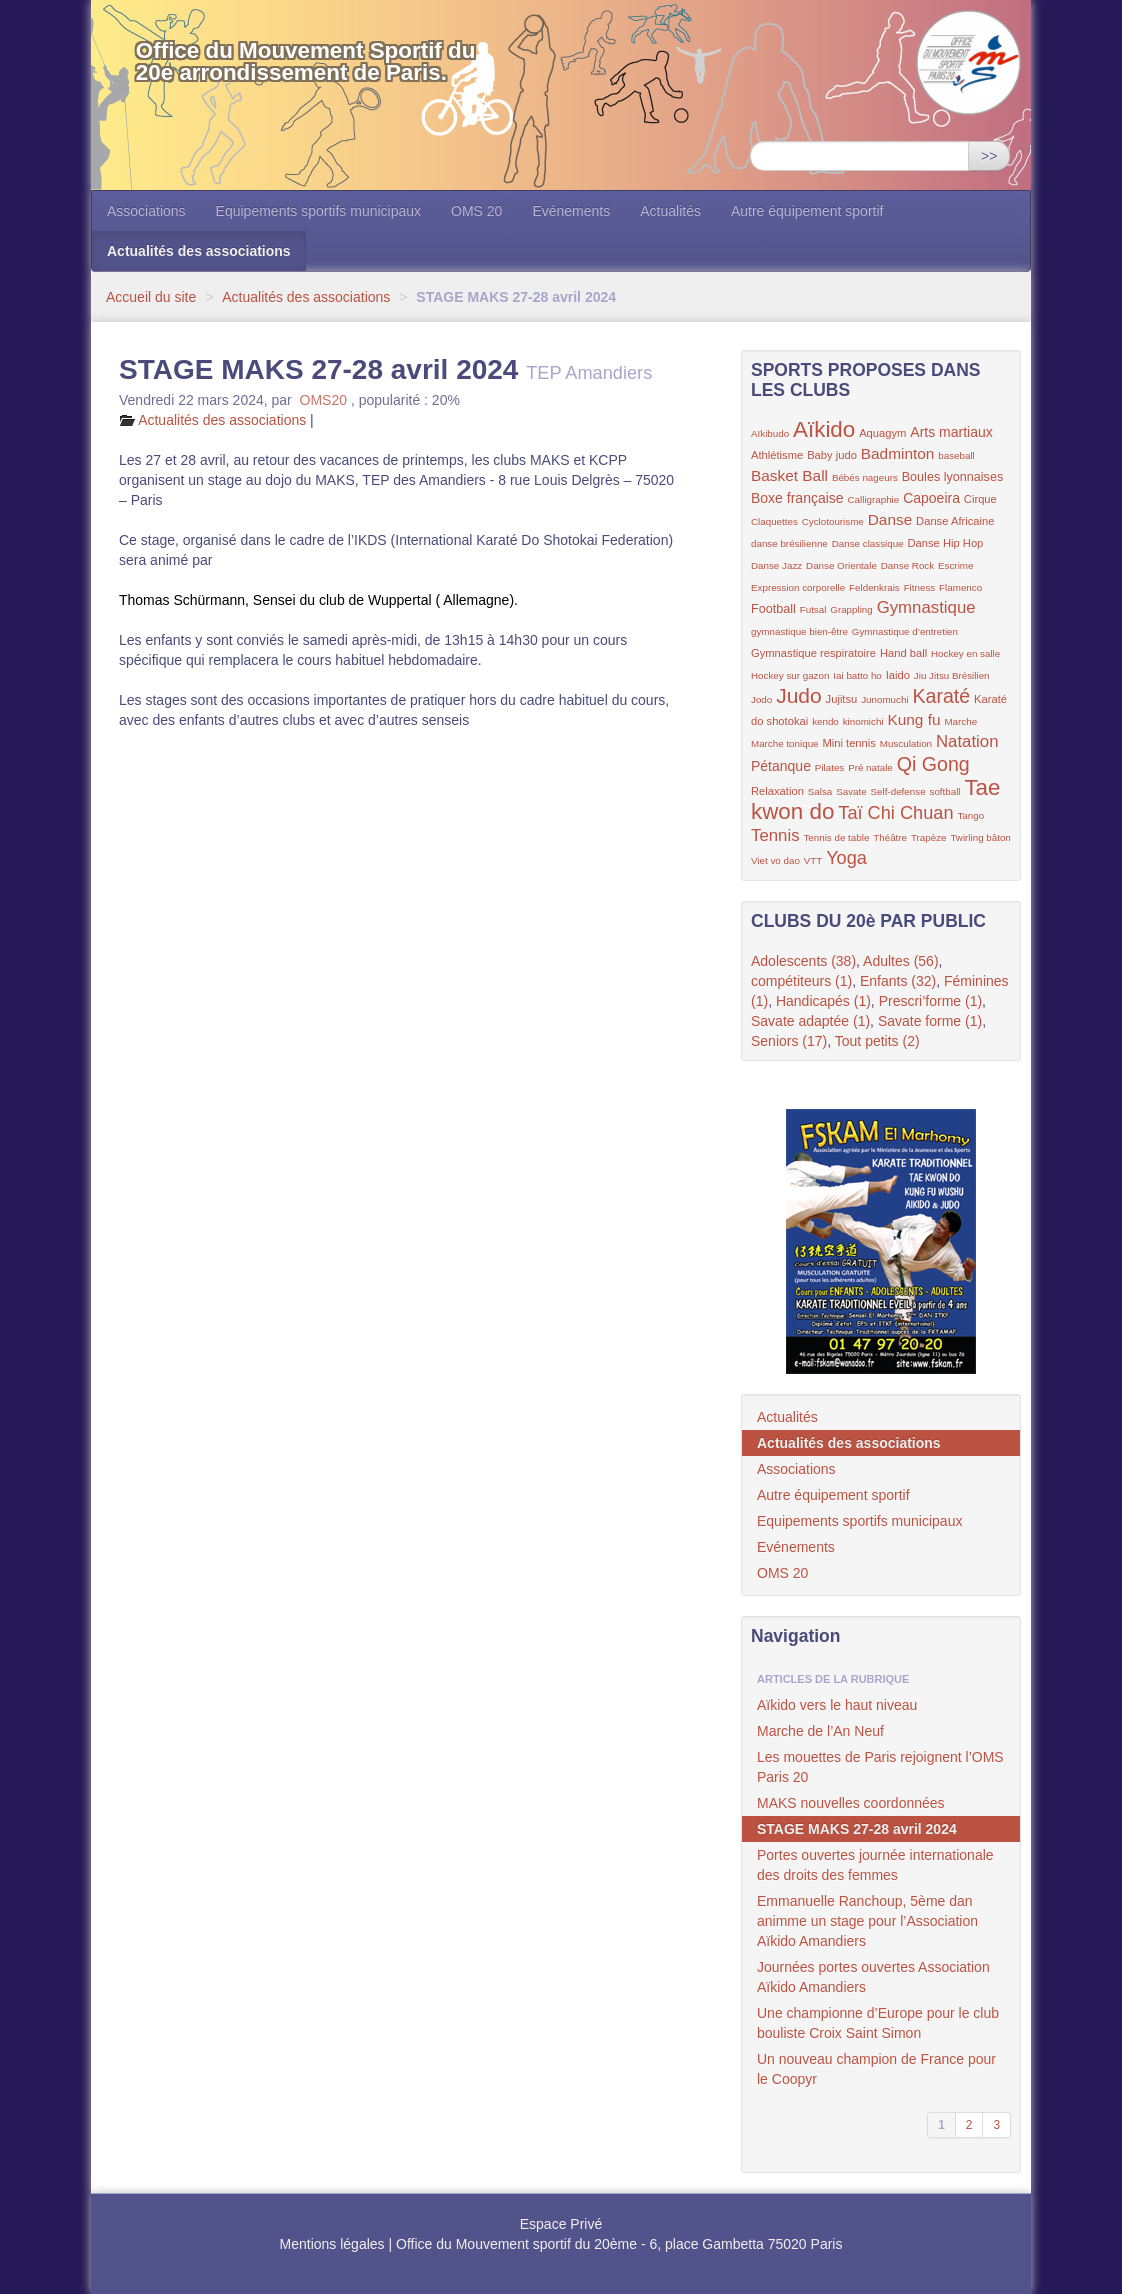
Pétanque (781, 766)
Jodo (761, 699)
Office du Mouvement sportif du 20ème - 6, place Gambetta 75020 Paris (619, 2244)
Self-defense (898, 791)
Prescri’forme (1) (930, 1001)
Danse (890, 519)
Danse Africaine (955, 521)
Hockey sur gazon (790, 675)
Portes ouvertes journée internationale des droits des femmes (875, 1865)
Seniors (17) (789, 1041)
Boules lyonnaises (953, 477)
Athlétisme (777, 455)
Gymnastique (926, 607)
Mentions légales (332, 2244)
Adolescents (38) (803, 961)
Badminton (898, 453)
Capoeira (931, 498)
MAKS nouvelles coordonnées (851, 1803)
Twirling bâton (980, 837)
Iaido (898, 675)
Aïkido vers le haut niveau (837, 1705)
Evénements (571, 211)
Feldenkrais (874, 587)
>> (989, 156)
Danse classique (868, 543)
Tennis (775, 835)
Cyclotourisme (833, 521)
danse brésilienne (789, 543)
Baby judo (832, 455)
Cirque (980, 499)
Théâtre (890, 837)
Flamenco (960, 587)
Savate (851, 791)
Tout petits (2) (877, 1041)
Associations (146, 211)
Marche (960, 721)
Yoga (846, 858)
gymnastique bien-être (799, 631)
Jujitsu (842, 699)
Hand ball (903, 653)
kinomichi (863, 721)
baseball (956, 455)
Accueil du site (151, 297)
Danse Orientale (841, 565)
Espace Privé (561, 2224)
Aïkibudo (770, 433)
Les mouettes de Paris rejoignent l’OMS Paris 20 (880, 1767)
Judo (799, 695)
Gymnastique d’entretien (905, 631)
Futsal (813, 609)
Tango (970, 815)
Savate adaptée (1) (810, 1021)
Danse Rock (907, 565)
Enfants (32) (898, 981)
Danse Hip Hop (945, 543)
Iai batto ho (857, 675)
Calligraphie (874, 499)
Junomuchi (884, 699)
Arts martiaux (951, 432)
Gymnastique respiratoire (813, 653)
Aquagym (882, 433)
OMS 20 (476, 211)
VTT (813, 860)
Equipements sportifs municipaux (318, 211)
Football (773, 609)
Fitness (920, 587)
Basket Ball (789, 475)
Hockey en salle (965, 653)
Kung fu (913, 719)
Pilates (829, 767)
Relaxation (777, 791)
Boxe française (797, 498)
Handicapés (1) (823, 1001)
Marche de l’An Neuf (820, 1731)
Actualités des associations (199, 251)
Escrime (955, 565)
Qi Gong (933, 764)
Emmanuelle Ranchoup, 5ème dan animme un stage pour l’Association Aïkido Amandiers (867, 1921)
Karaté (941, 696)
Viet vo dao (775, 860)
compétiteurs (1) (801, 981)
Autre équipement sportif (807, 211)
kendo (825, 721)
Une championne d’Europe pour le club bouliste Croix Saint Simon (878, 2023)
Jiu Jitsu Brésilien (952, 675)
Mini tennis (848, 743)
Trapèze (929, 837)
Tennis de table (836, 837)
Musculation (906, 743)
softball (944, 791)
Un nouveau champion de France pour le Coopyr (876, 2069)
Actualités (670, 211)
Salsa (820, 791)
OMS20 (323, 400)
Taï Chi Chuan (895, 813)
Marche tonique (785, 743)
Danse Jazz (776, 565)
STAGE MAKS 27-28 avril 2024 (857, 1829)
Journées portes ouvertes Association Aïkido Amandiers (873, 1977)
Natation (967, 741)
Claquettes (774, 521)
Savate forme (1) (930, 1021)
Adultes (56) (900, 961)
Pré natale (870, 767)
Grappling (851, 609)
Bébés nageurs (865, 477)
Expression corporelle (798, 587)
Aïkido (824, 429)
